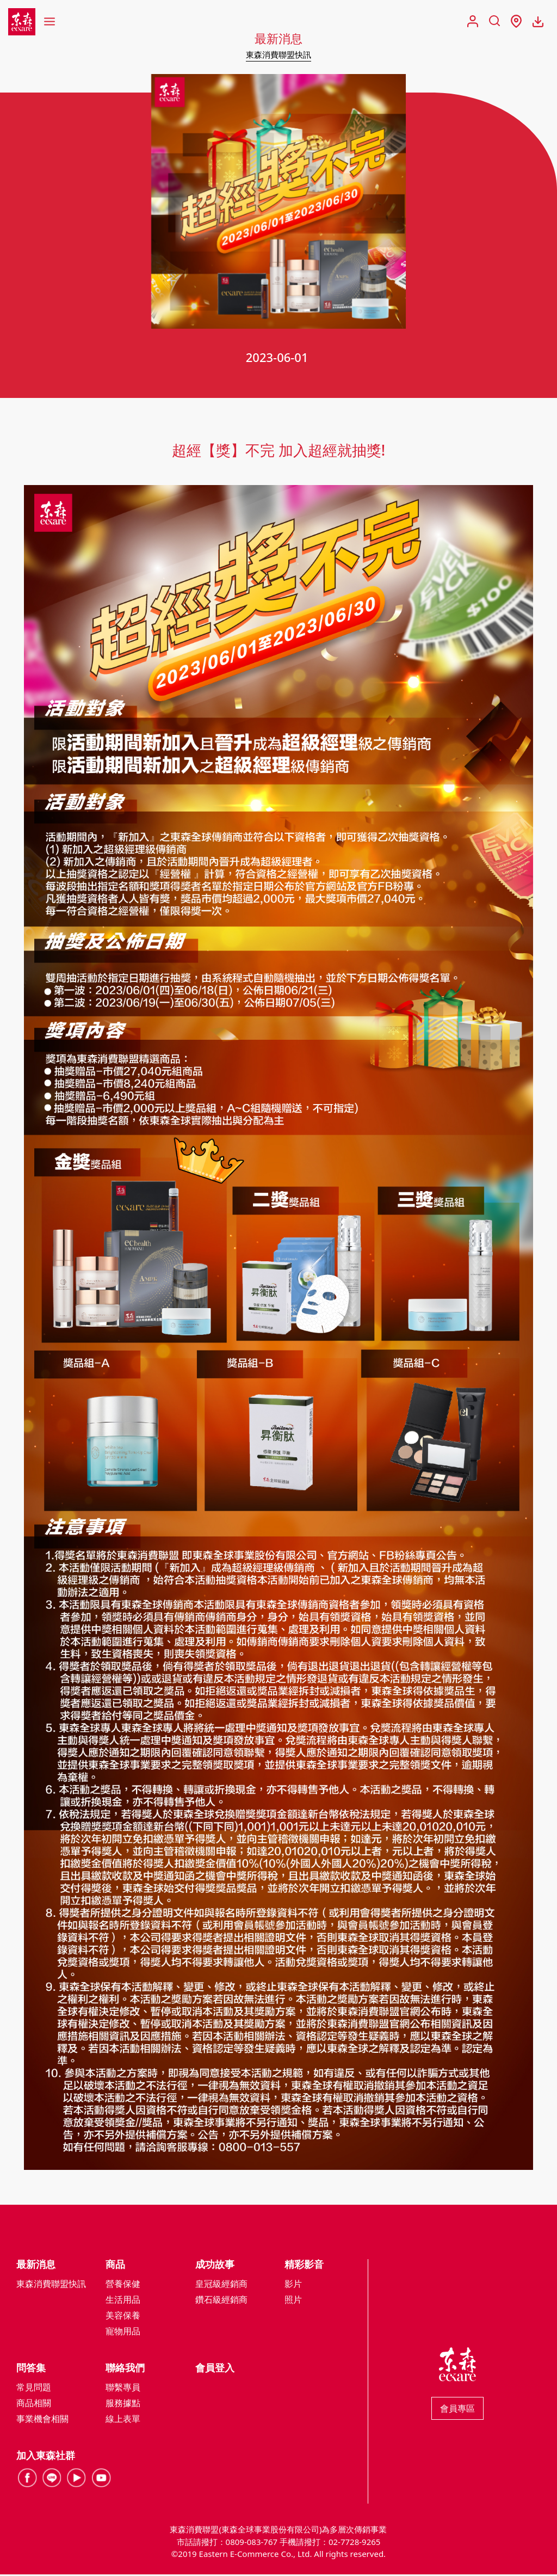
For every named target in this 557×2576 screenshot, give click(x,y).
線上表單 (123, 2421)
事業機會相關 (42, 2421)
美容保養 (123, 2317)
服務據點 (123, 2405)
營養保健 (123, 2286)
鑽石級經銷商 (221, 2302)
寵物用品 (123, 2333)
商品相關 (33, 2405)
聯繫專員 (123, 2389)
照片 (293, 2302)
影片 (293, 2286)
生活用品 (123, 2302)
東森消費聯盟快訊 (278, 54)
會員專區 (457, 2410)
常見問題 (33, 2389)
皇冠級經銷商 (221, 2286)
